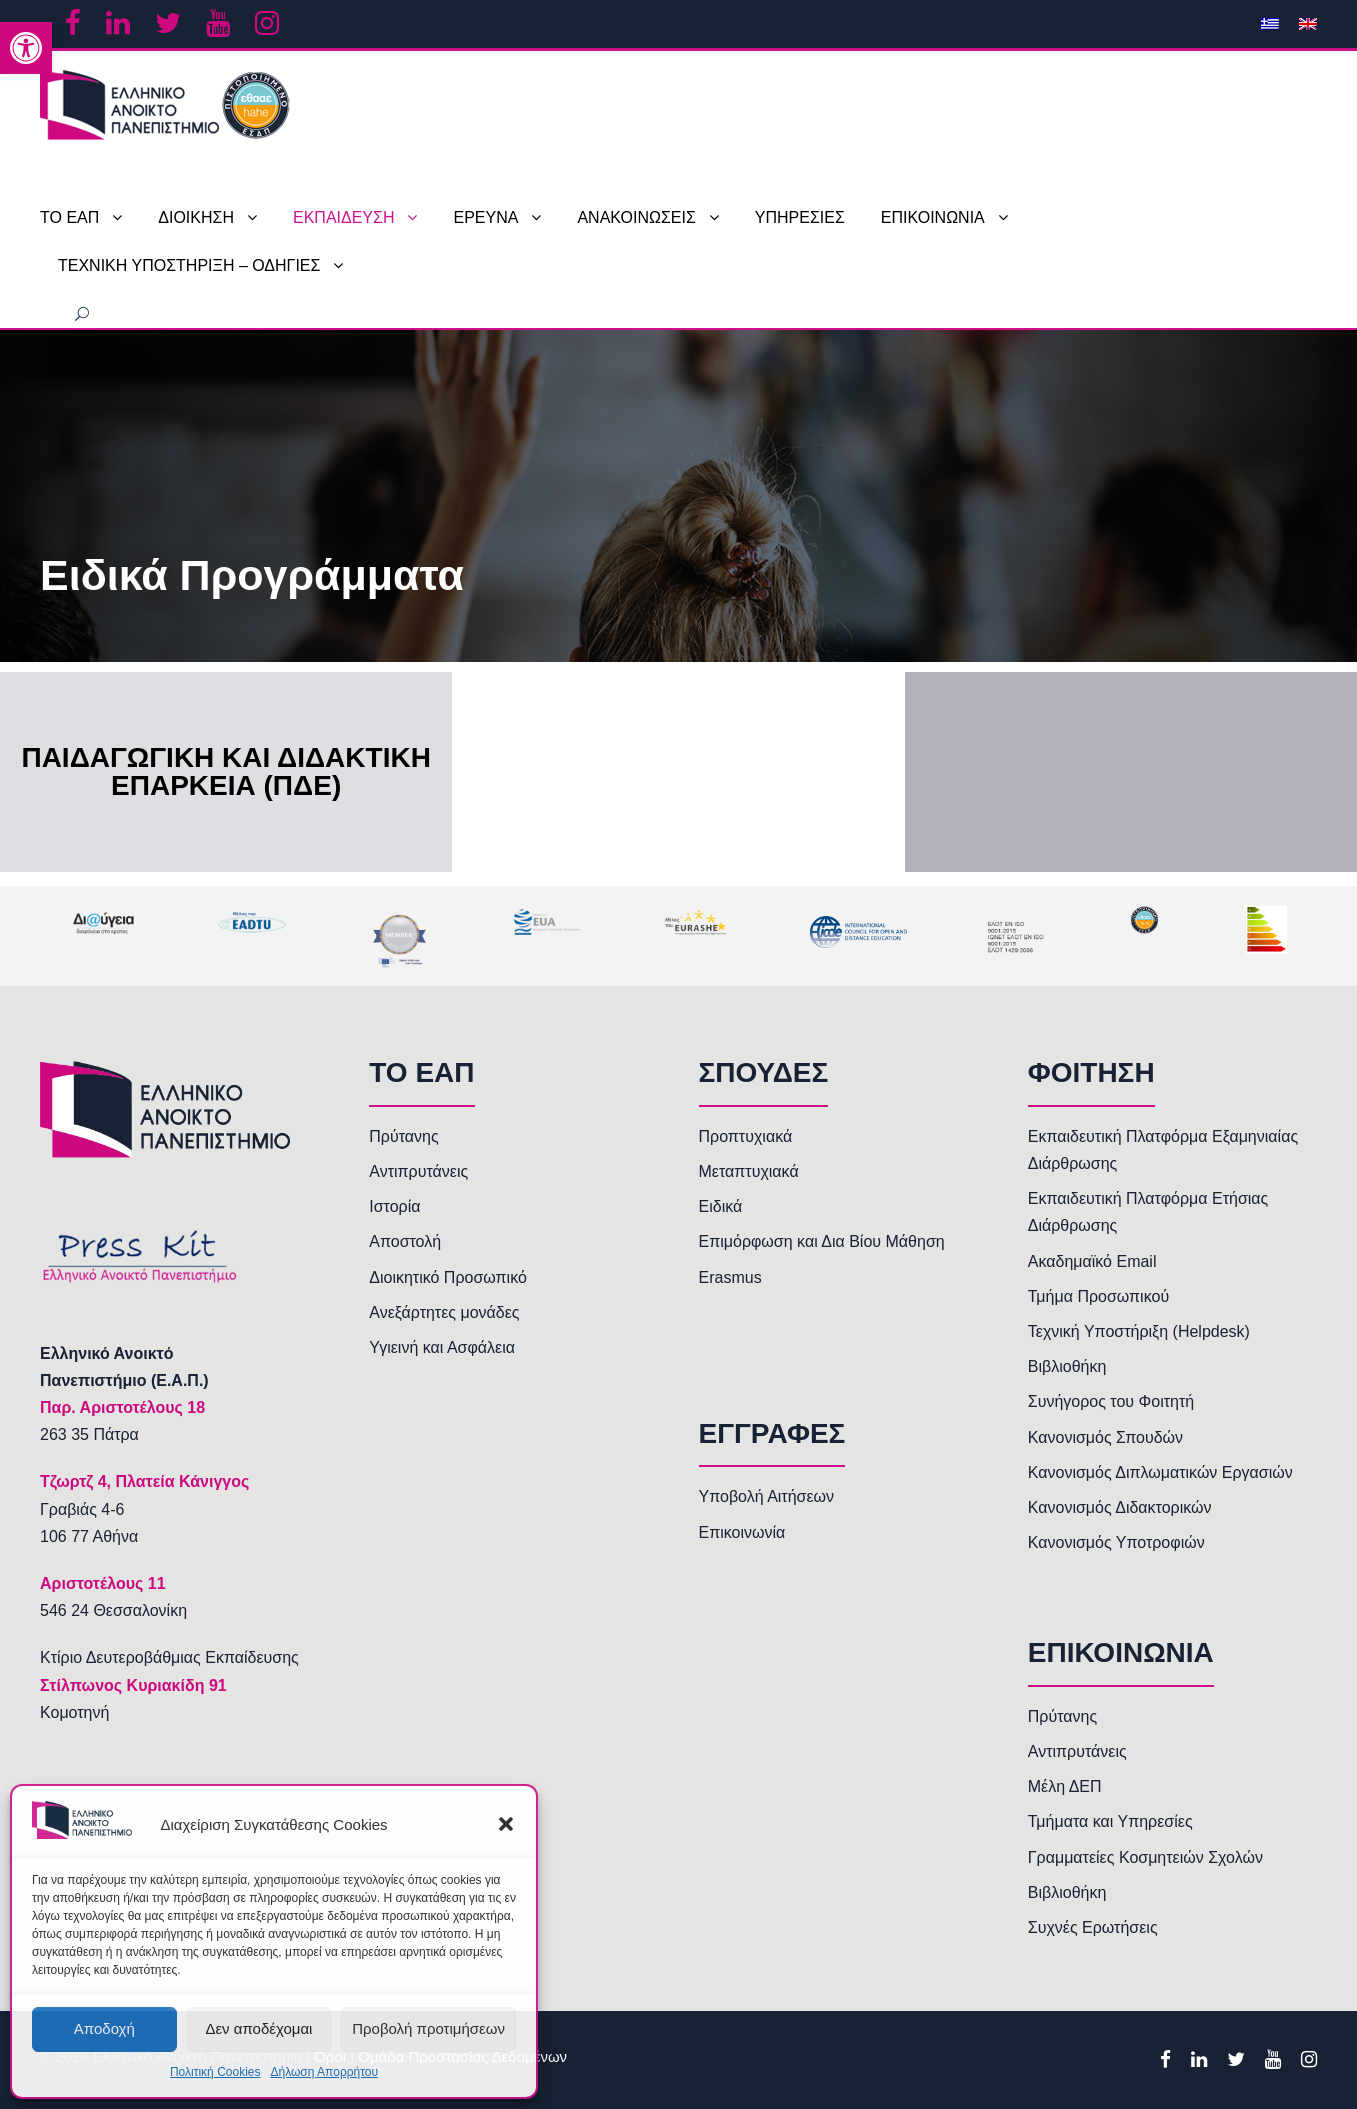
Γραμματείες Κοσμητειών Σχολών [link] (1145, 1857)
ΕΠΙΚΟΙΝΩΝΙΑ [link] (933, 217)
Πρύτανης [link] (403, 1136)
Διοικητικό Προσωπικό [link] (448, 1277)
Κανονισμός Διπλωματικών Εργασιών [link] (1160, 1472)
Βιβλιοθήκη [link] (1067, 1366)
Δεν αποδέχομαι (258, 2028)
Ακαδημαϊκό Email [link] (1092, 1261)
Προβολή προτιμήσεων (428, 2028)
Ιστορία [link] (394, 1206)
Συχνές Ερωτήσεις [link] (1093, 1927)
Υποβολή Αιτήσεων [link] (767, 1496)
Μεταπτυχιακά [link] (749, 1171)
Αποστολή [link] (405, 1241)
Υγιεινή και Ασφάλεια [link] (442, 1347)
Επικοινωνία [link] (742, 1532)
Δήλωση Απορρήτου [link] (324, 2072)
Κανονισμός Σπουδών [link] (1105, 1437)
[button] (506, 1824)
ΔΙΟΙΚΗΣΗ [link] (196, 217)
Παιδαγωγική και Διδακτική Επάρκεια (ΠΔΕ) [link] (225, 772)
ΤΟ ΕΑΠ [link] (69, 217)
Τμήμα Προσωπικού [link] (1098, 1296)
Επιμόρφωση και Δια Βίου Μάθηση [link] (822, 1241)
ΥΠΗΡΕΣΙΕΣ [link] (800, 217)
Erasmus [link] (730, 1277)
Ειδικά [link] (721, 1206)
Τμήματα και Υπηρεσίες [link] (1110, 1821)
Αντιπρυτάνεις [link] (418, 1171)
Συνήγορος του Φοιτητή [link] (1111, 1401)
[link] (26, 48)
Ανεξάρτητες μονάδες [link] (444, 1312)
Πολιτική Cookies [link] (215, 2072)
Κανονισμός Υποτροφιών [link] (1116, 1542)
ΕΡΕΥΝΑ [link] (485, 217)
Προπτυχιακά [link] (746, 1136)
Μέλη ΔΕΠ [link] (1065, 1786)
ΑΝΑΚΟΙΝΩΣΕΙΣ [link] (636, 217)
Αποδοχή (104, 2028)
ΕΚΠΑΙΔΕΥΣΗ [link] (344, 217)
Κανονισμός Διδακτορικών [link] (1120, 1507)
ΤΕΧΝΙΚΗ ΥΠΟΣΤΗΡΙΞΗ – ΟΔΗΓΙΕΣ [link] (189, 265)
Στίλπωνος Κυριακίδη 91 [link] (133, 1685)
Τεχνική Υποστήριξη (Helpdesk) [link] (1139, 1331)
